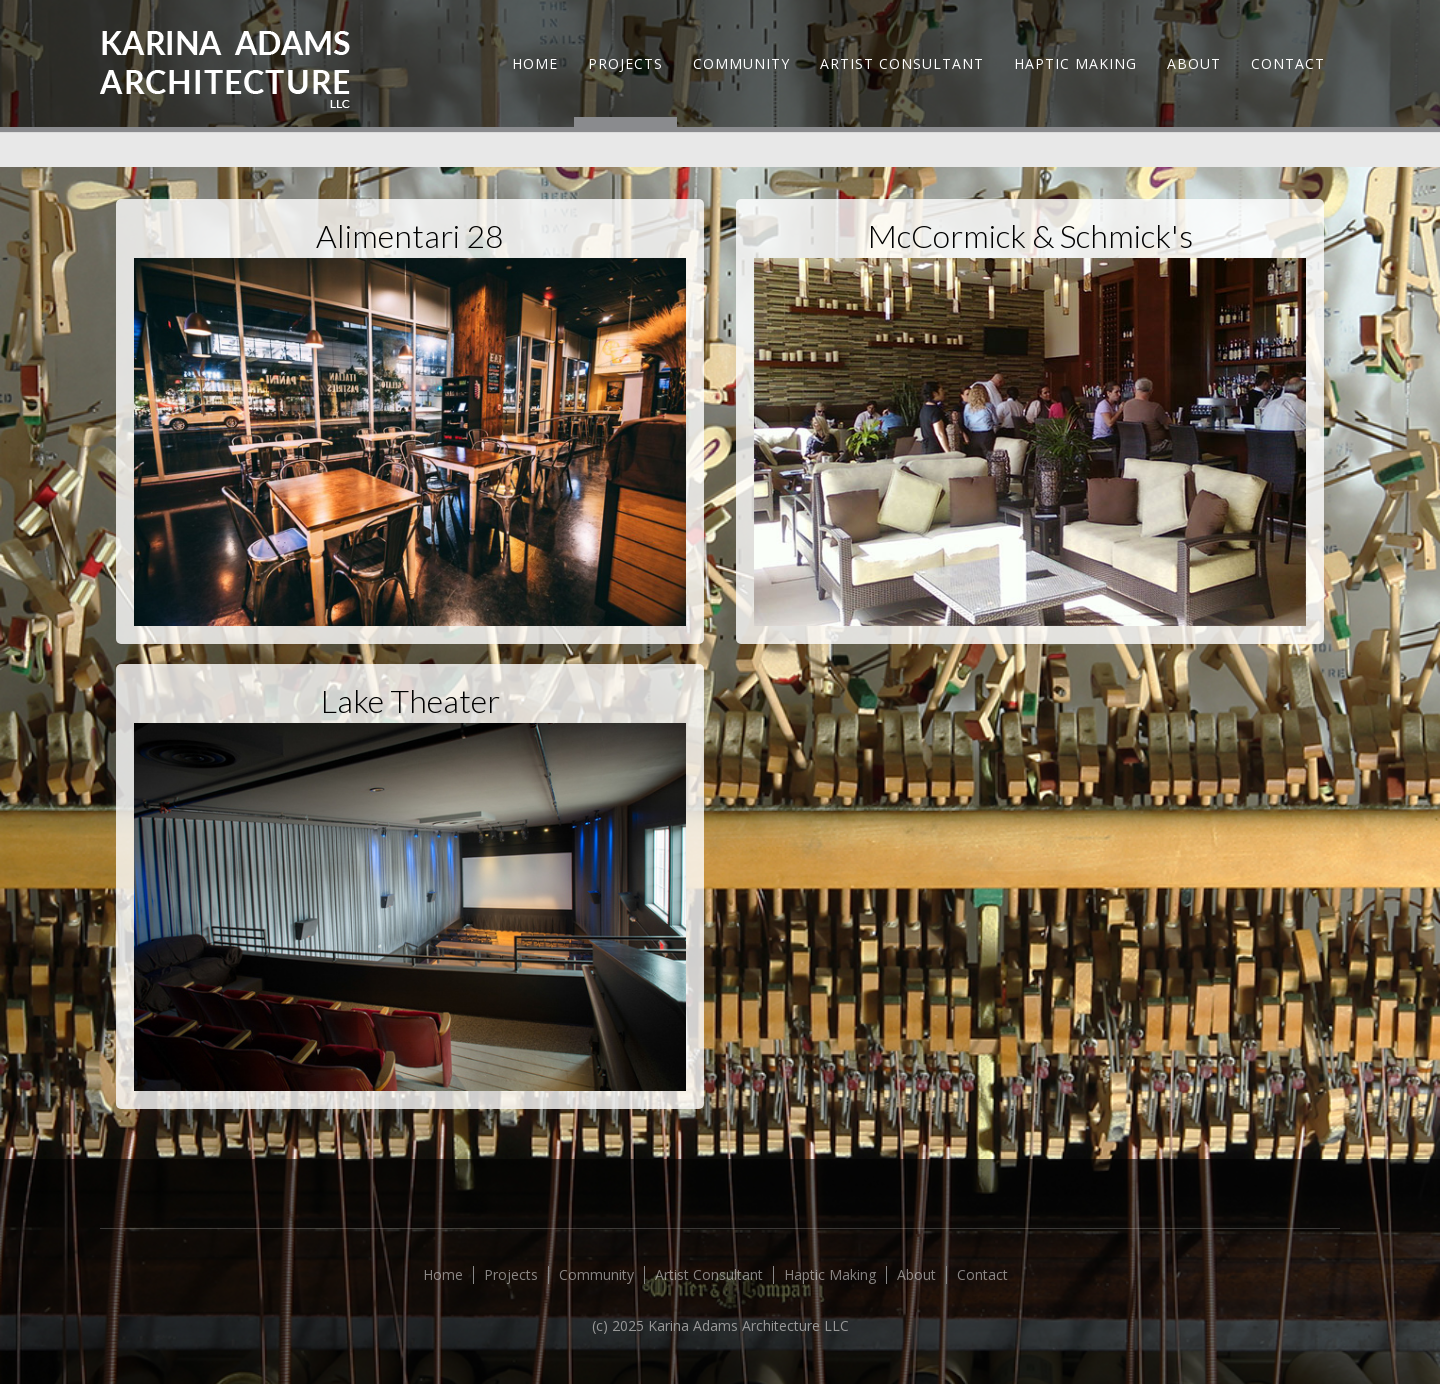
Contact (1288, 63)
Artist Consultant (902, 63)
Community (741, 63)
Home (535, 63)
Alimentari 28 (410, 235)
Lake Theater (410, 700)
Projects (625, 63)
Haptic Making (1075, 63)
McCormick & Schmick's (1030, 235)
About (1194, 63)
